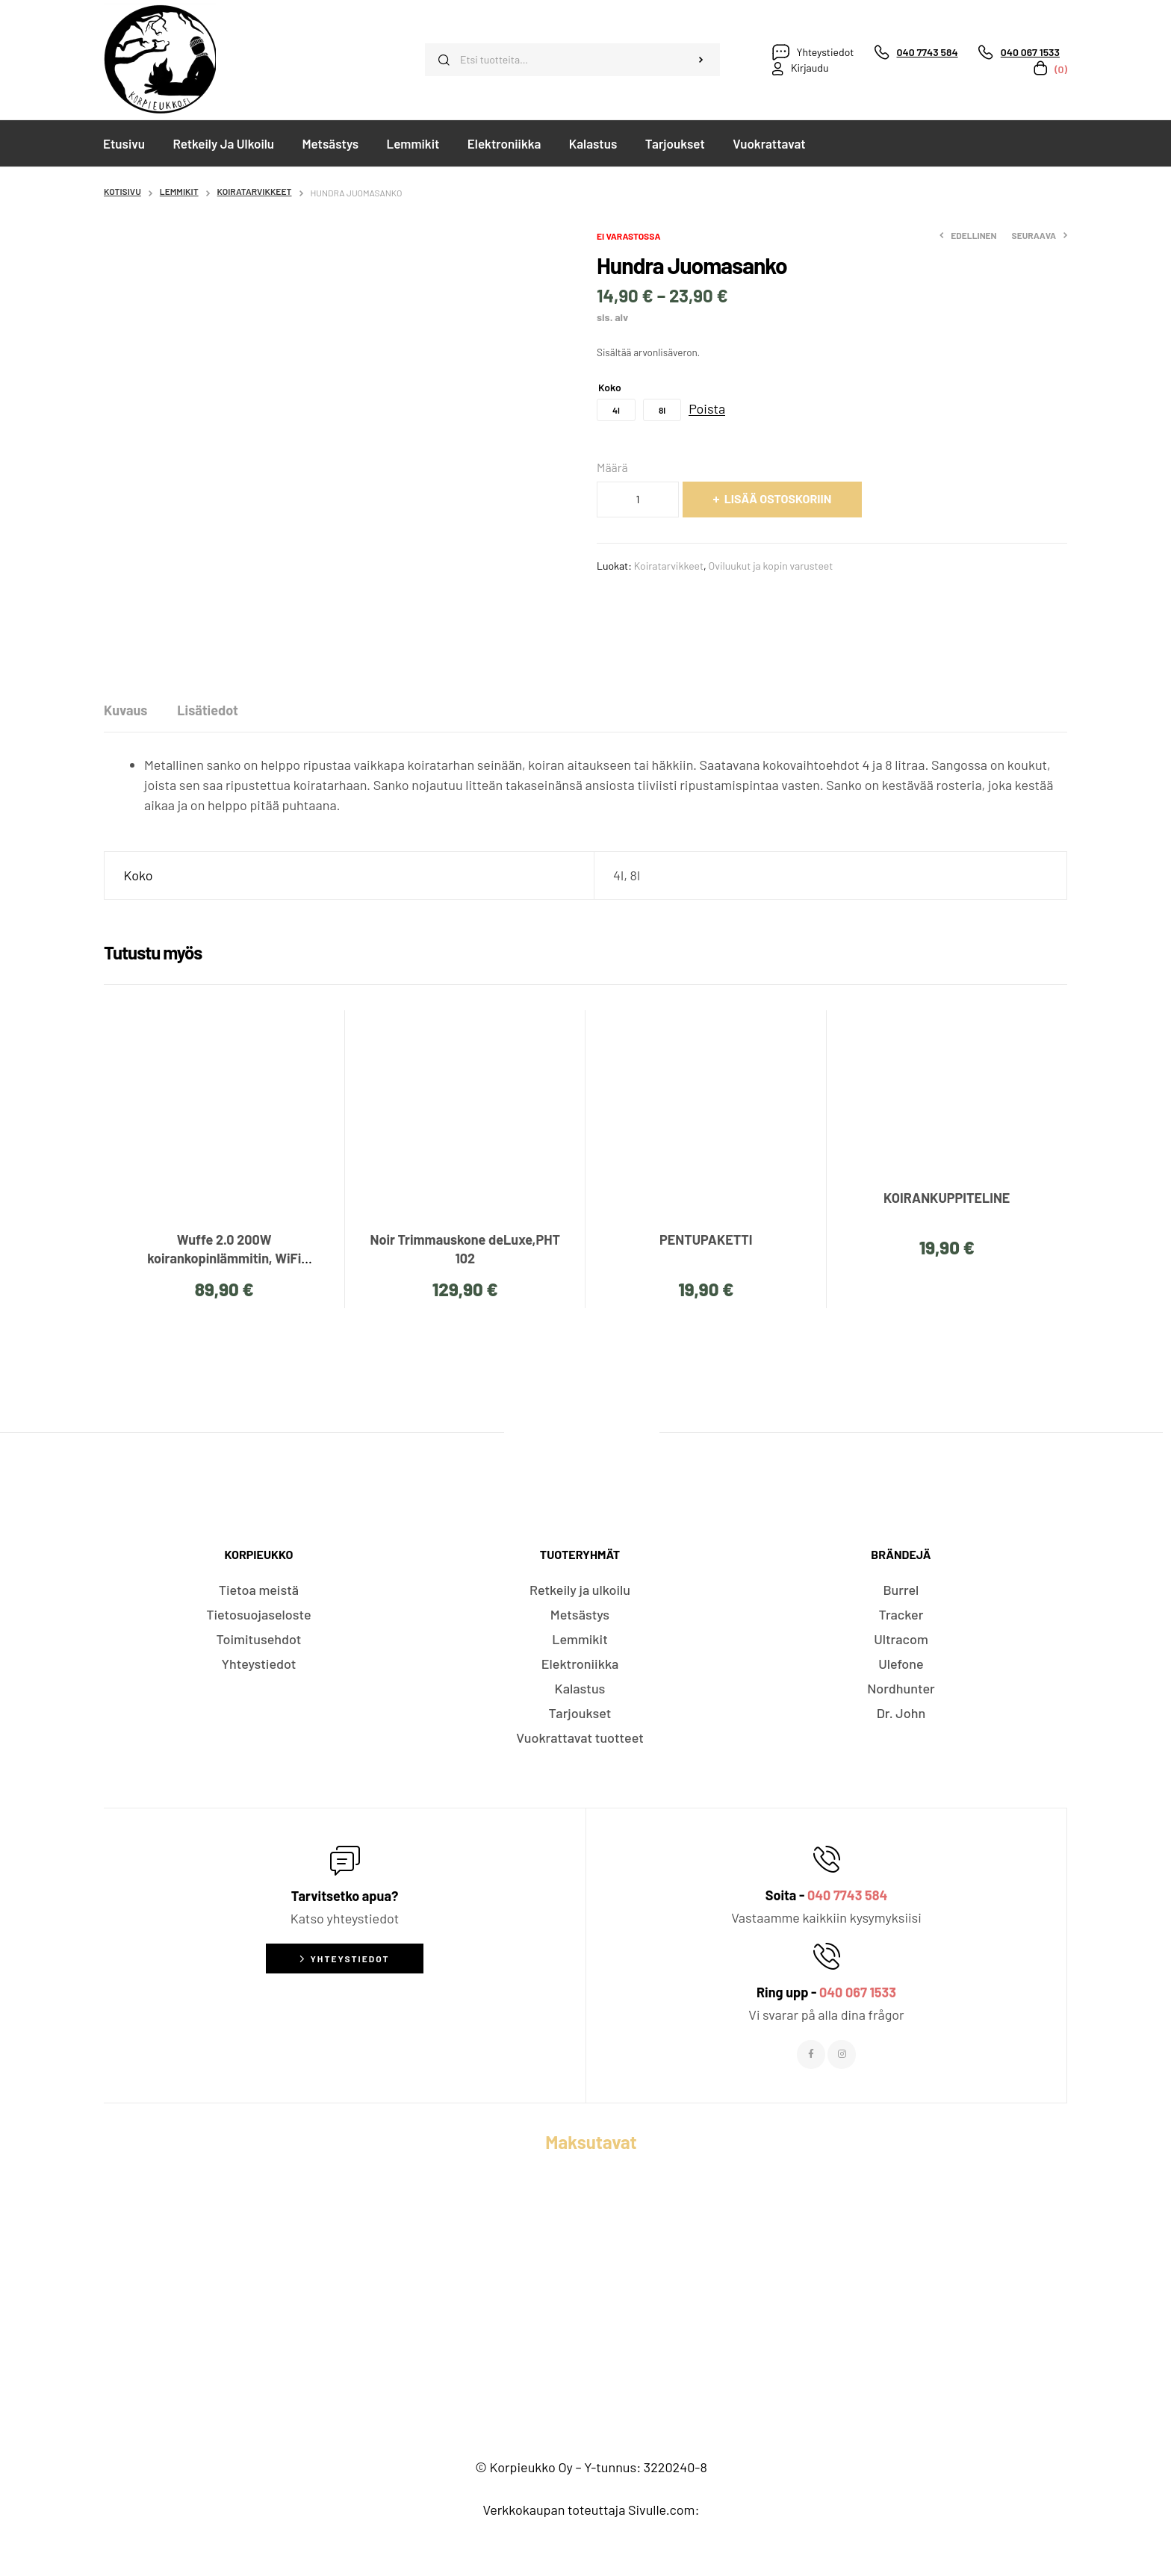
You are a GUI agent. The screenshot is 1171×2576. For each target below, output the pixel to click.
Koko (609, 387)
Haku (701, 60)
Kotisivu (122, 191)
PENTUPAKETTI (705, 1239)
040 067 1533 (857, 1992)
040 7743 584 (847, 1895)
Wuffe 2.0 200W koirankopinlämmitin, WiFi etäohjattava (224, 1258)
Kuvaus (125, 710)
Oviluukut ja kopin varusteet (771, 565)
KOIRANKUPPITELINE (946, 1197)
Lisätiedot (207, 710)
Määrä (612, 467)
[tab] (125, 710)
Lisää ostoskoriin (778, 498)
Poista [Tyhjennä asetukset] (707, 409)
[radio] (616, 410)
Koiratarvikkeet (254, 191)
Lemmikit (179, 191)
